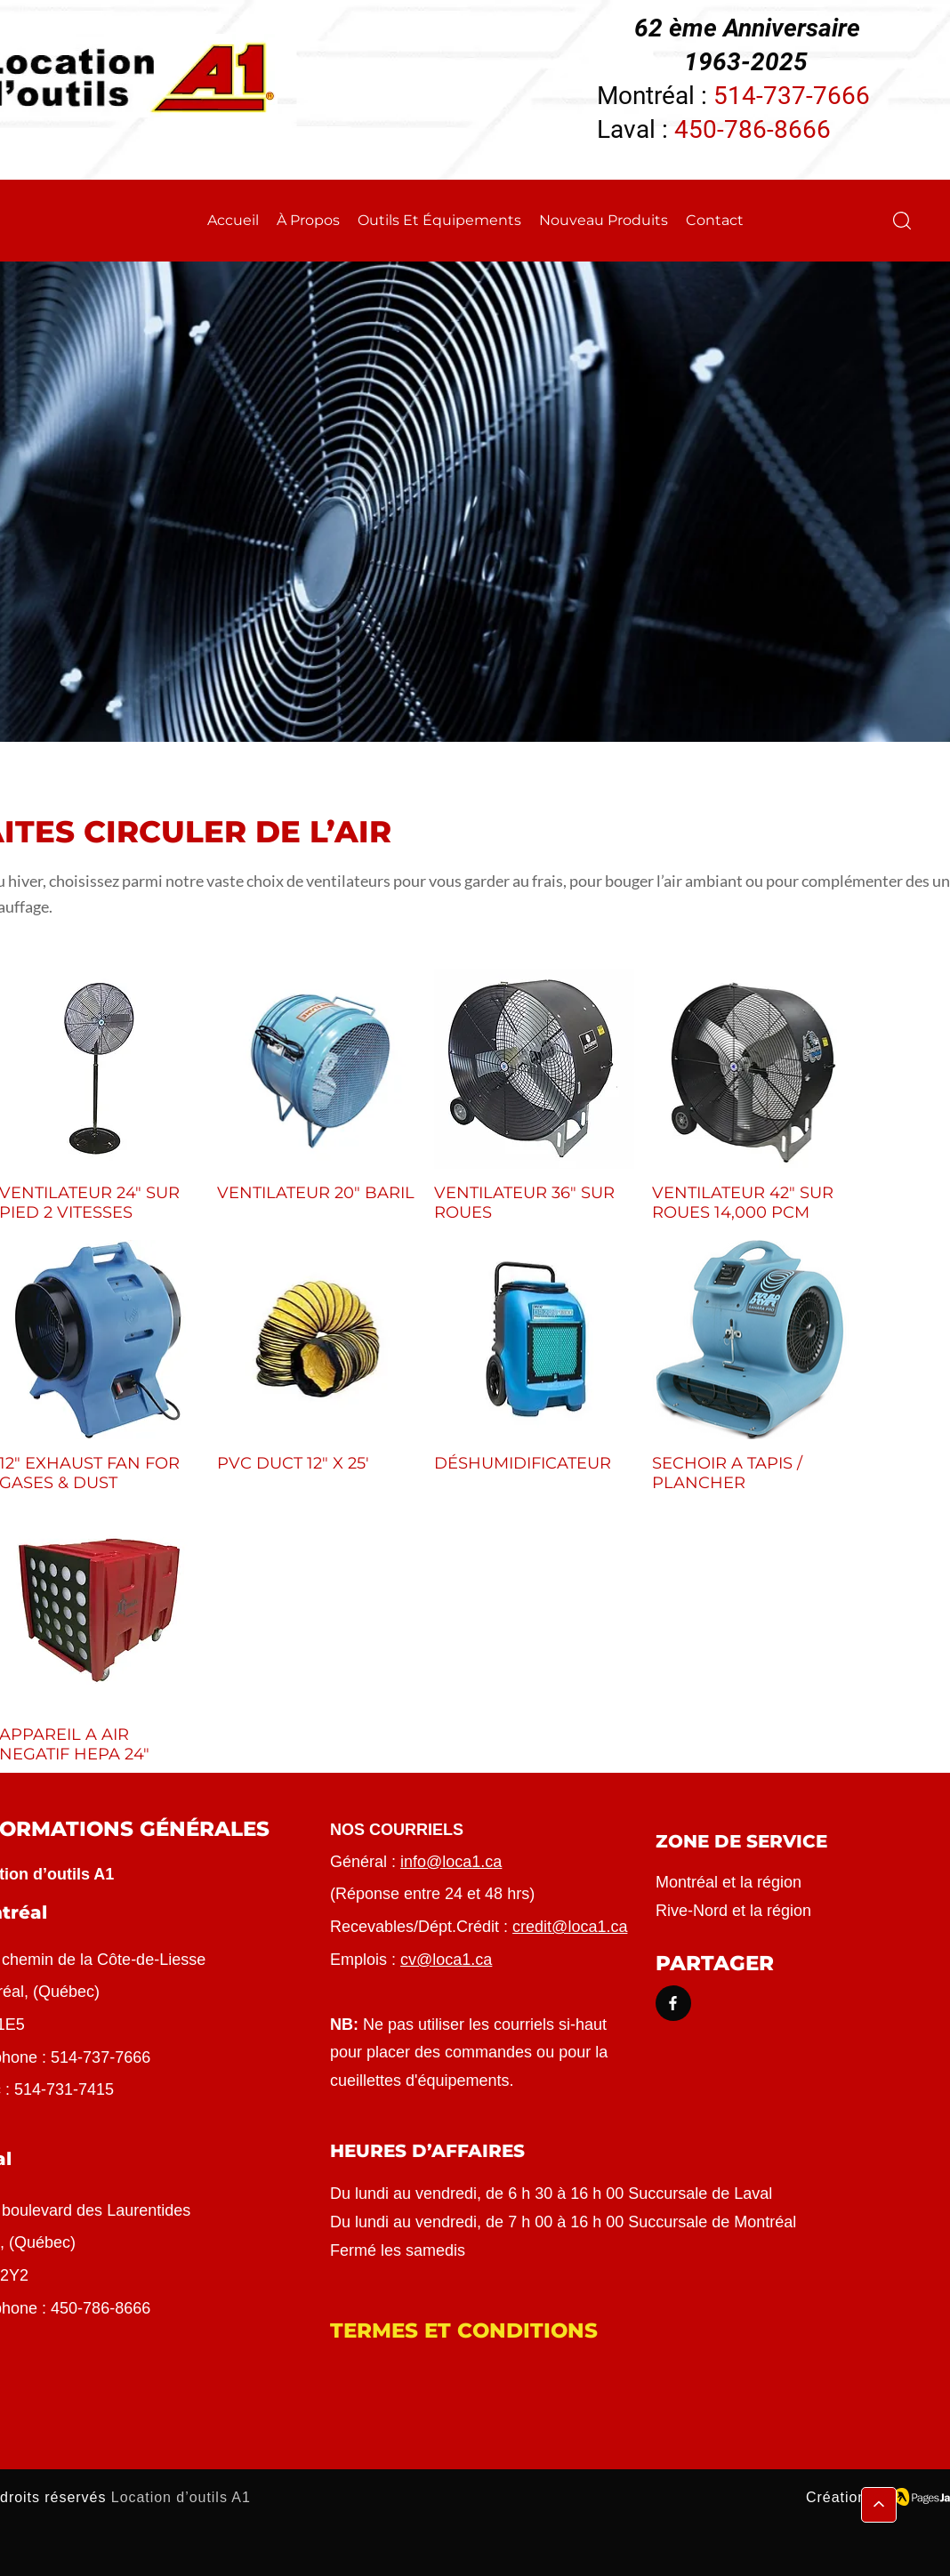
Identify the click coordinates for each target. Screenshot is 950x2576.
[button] (902, 220)
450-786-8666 (752, 129)
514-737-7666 (791, 95)
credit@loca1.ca (569, 1927)
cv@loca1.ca (446, 1959)
